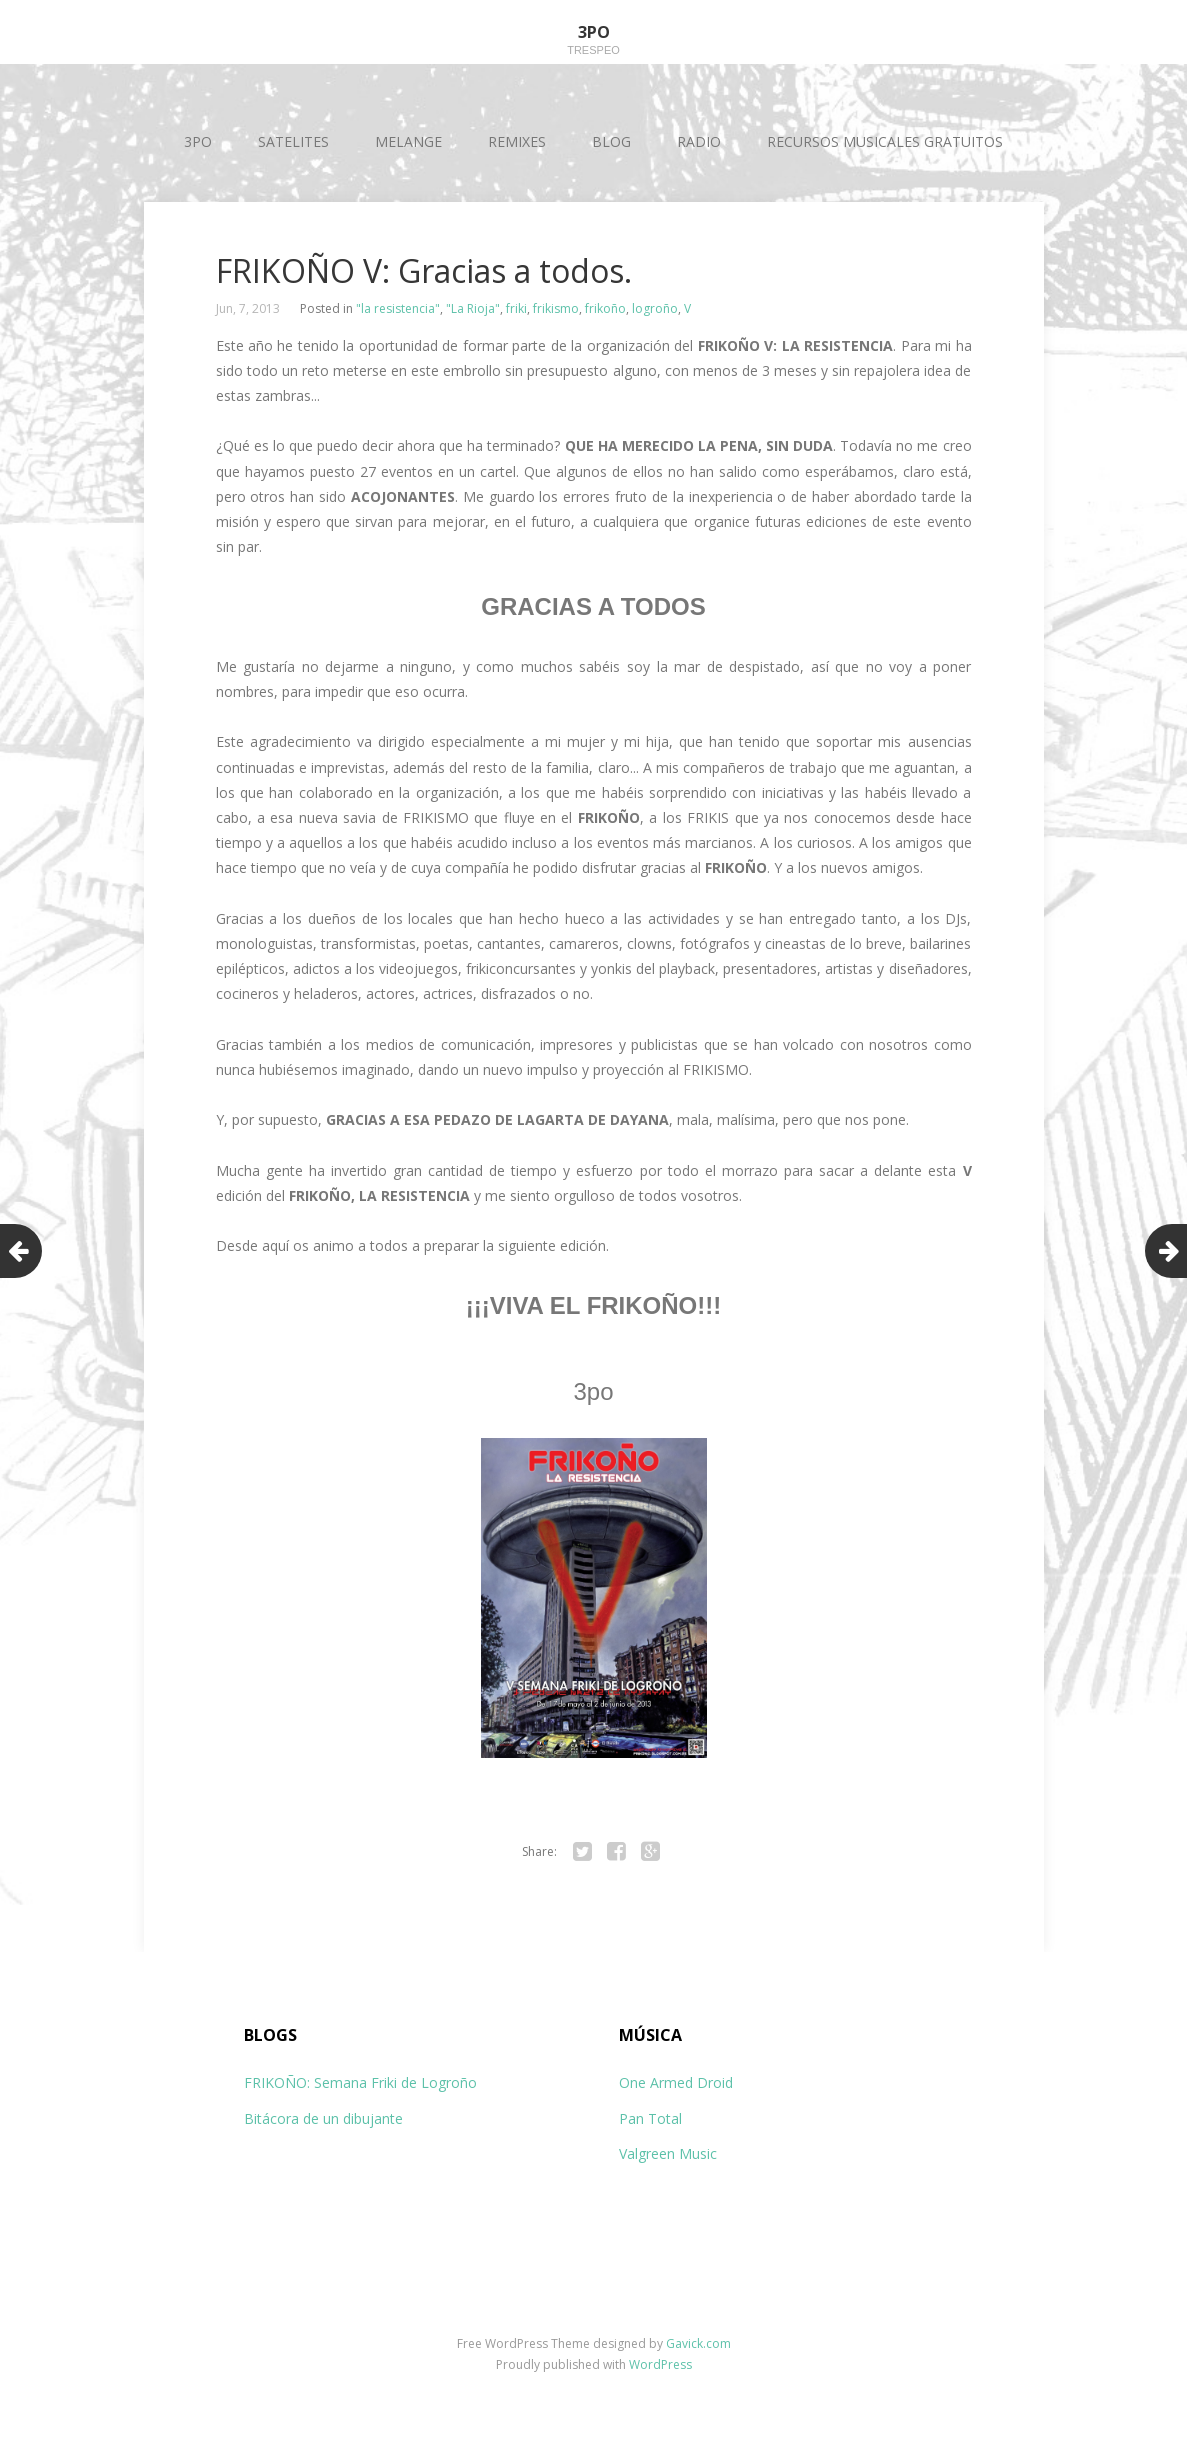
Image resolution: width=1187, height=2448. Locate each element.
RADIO (699, 141)
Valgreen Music (668, 2153)
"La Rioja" (473, 308)
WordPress (660, 2364)
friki (516, 308)
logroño (655, 308)
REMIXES (517, 141)
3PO (198, 141)
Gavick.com (698, 2343)
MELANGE (408, 141)
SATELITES (293, 141)
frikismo (556, 308)
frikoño (605, 308)
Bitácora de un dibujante (323, 2118)
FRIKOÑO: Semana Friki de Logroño (360, 2082)
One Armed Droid (676, 2082)
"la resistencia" (398, 308)
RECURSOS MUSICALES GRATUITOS (885, 141)
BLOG (611, 141)
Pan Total (650, 2118)
